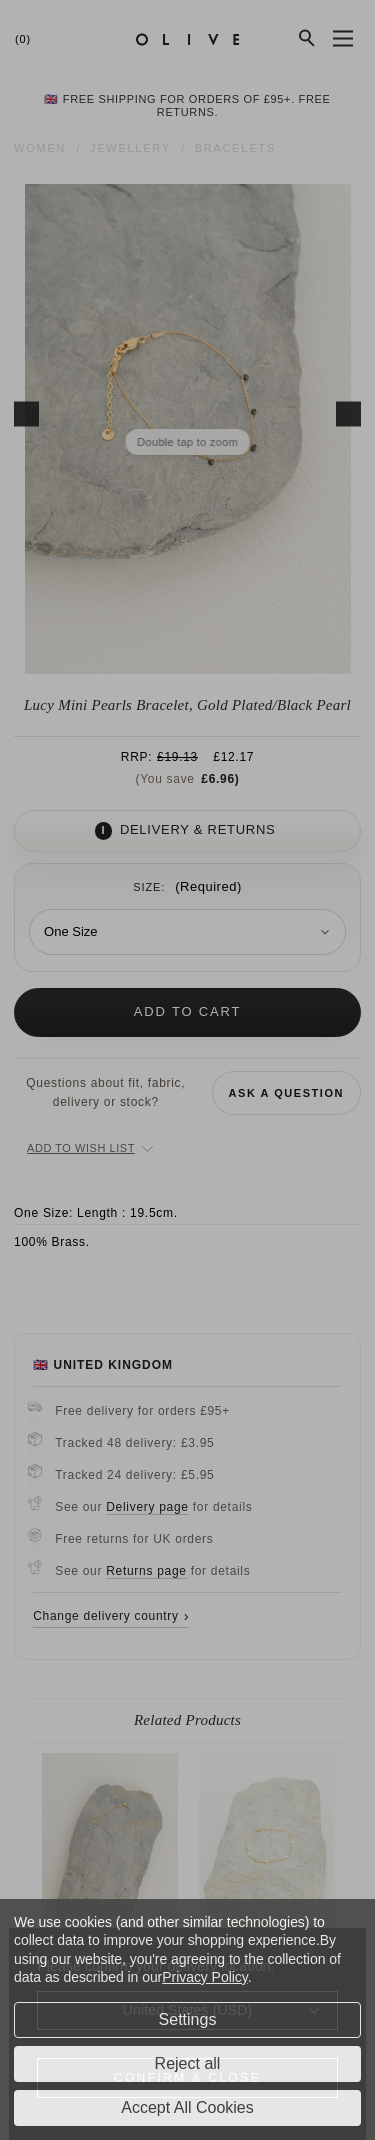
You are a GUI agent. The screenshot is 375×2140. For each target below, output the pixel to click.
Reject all (188, 2063)
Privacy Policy (204, 1977)
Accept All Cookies (187, 2107)
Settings (188, 2019)
